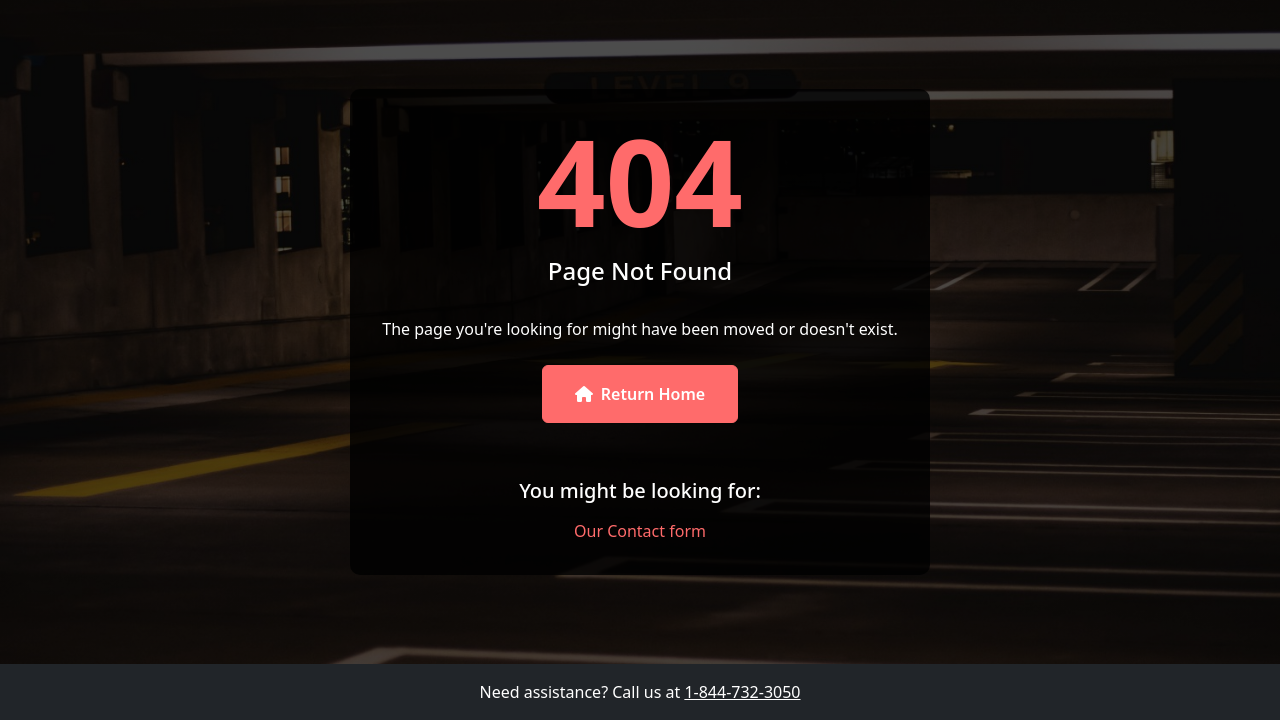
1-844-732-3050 (742, 692)
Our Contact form (640, 531)
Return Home (640, 394)
